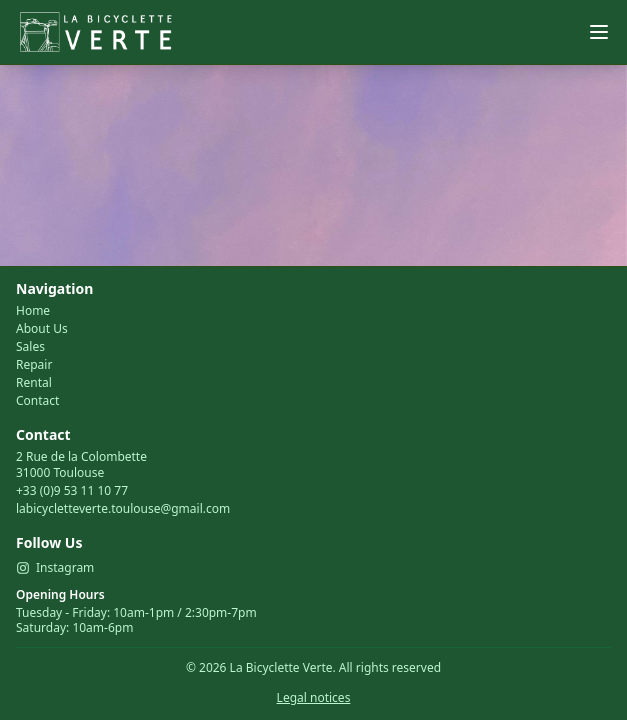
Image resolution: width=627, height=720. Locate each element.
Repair (34, 365)
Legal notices (314, 697)
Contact (37, 401)
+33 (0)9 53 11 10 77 (72, 490)
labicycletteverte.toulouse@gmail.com (123, 508)
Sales (30, 347)
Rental (34, 383)
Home (33, 311)
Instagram (55, 568)
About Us (42, 329)
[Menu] (599, 32)
